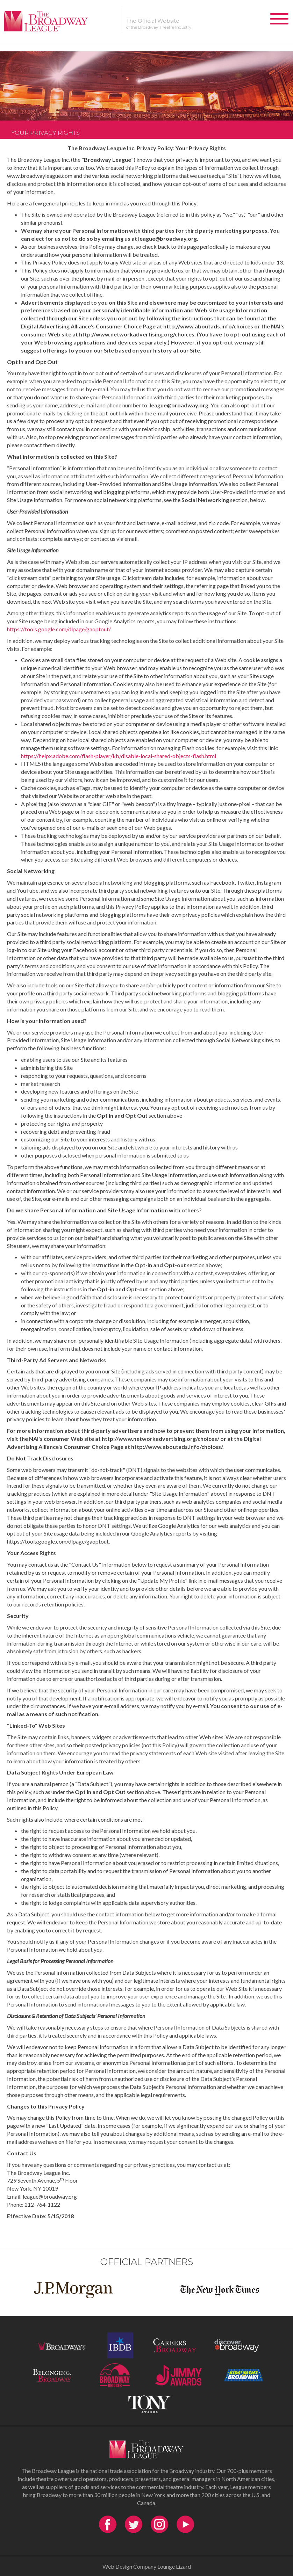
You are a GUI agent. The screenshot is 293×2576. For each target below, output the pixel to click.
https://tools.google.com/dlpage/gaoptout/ (59, 629)
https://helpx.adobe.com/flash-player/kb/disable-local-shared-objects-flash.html (118, 756)
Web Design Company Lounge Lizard (146, 2566)
